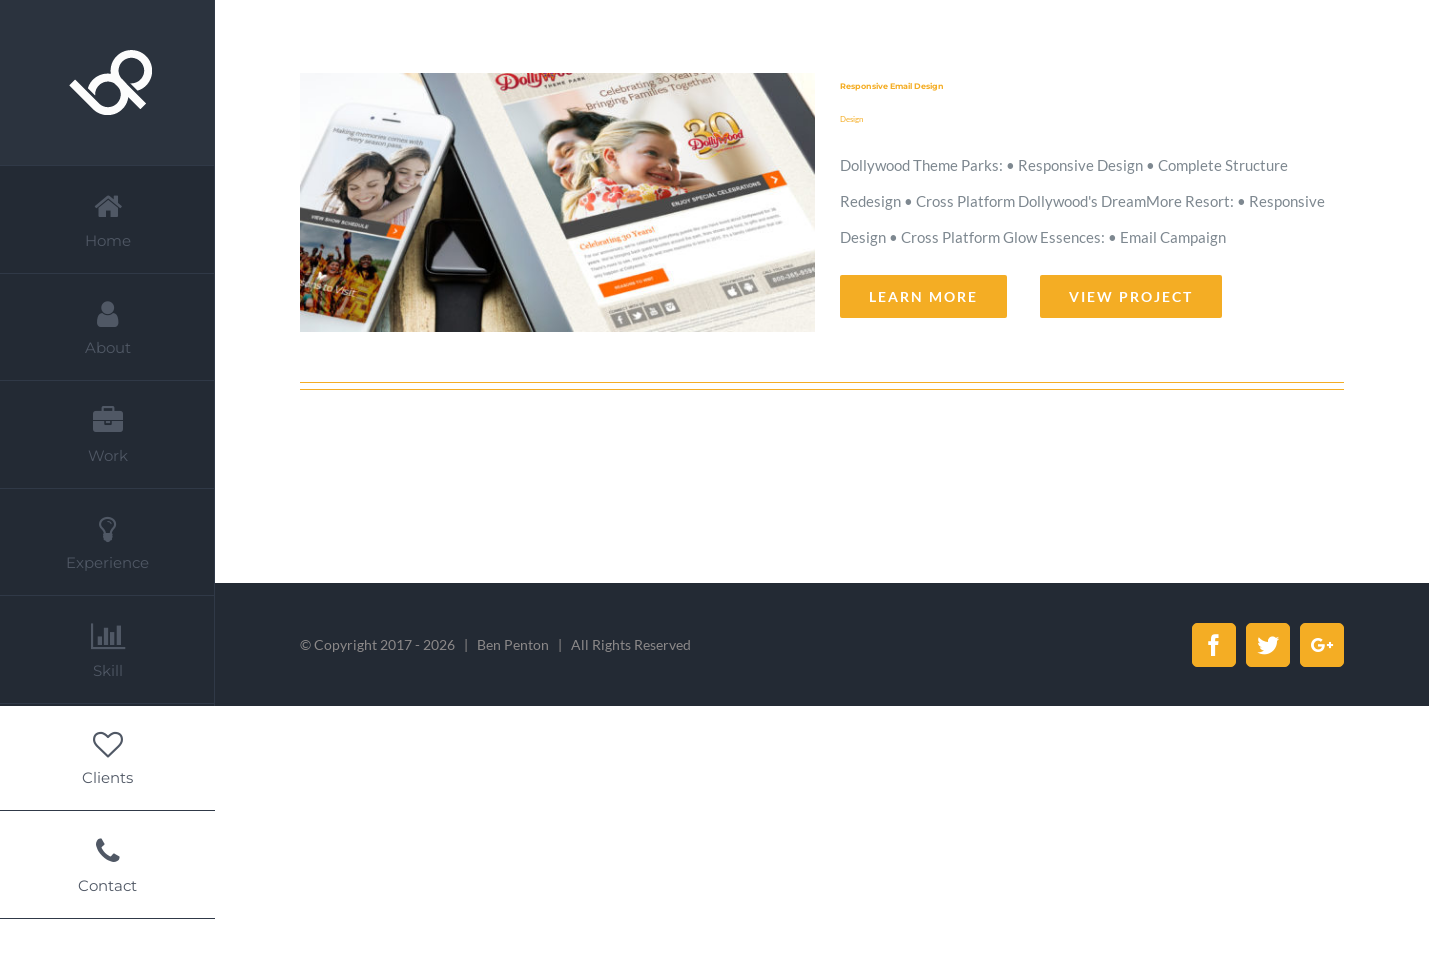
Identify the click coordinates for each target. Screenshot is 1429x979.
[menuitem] (107, 219)
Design (851, 119)
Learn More (923, 296)
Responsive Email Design (892, 86)
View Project (1131, 296)
